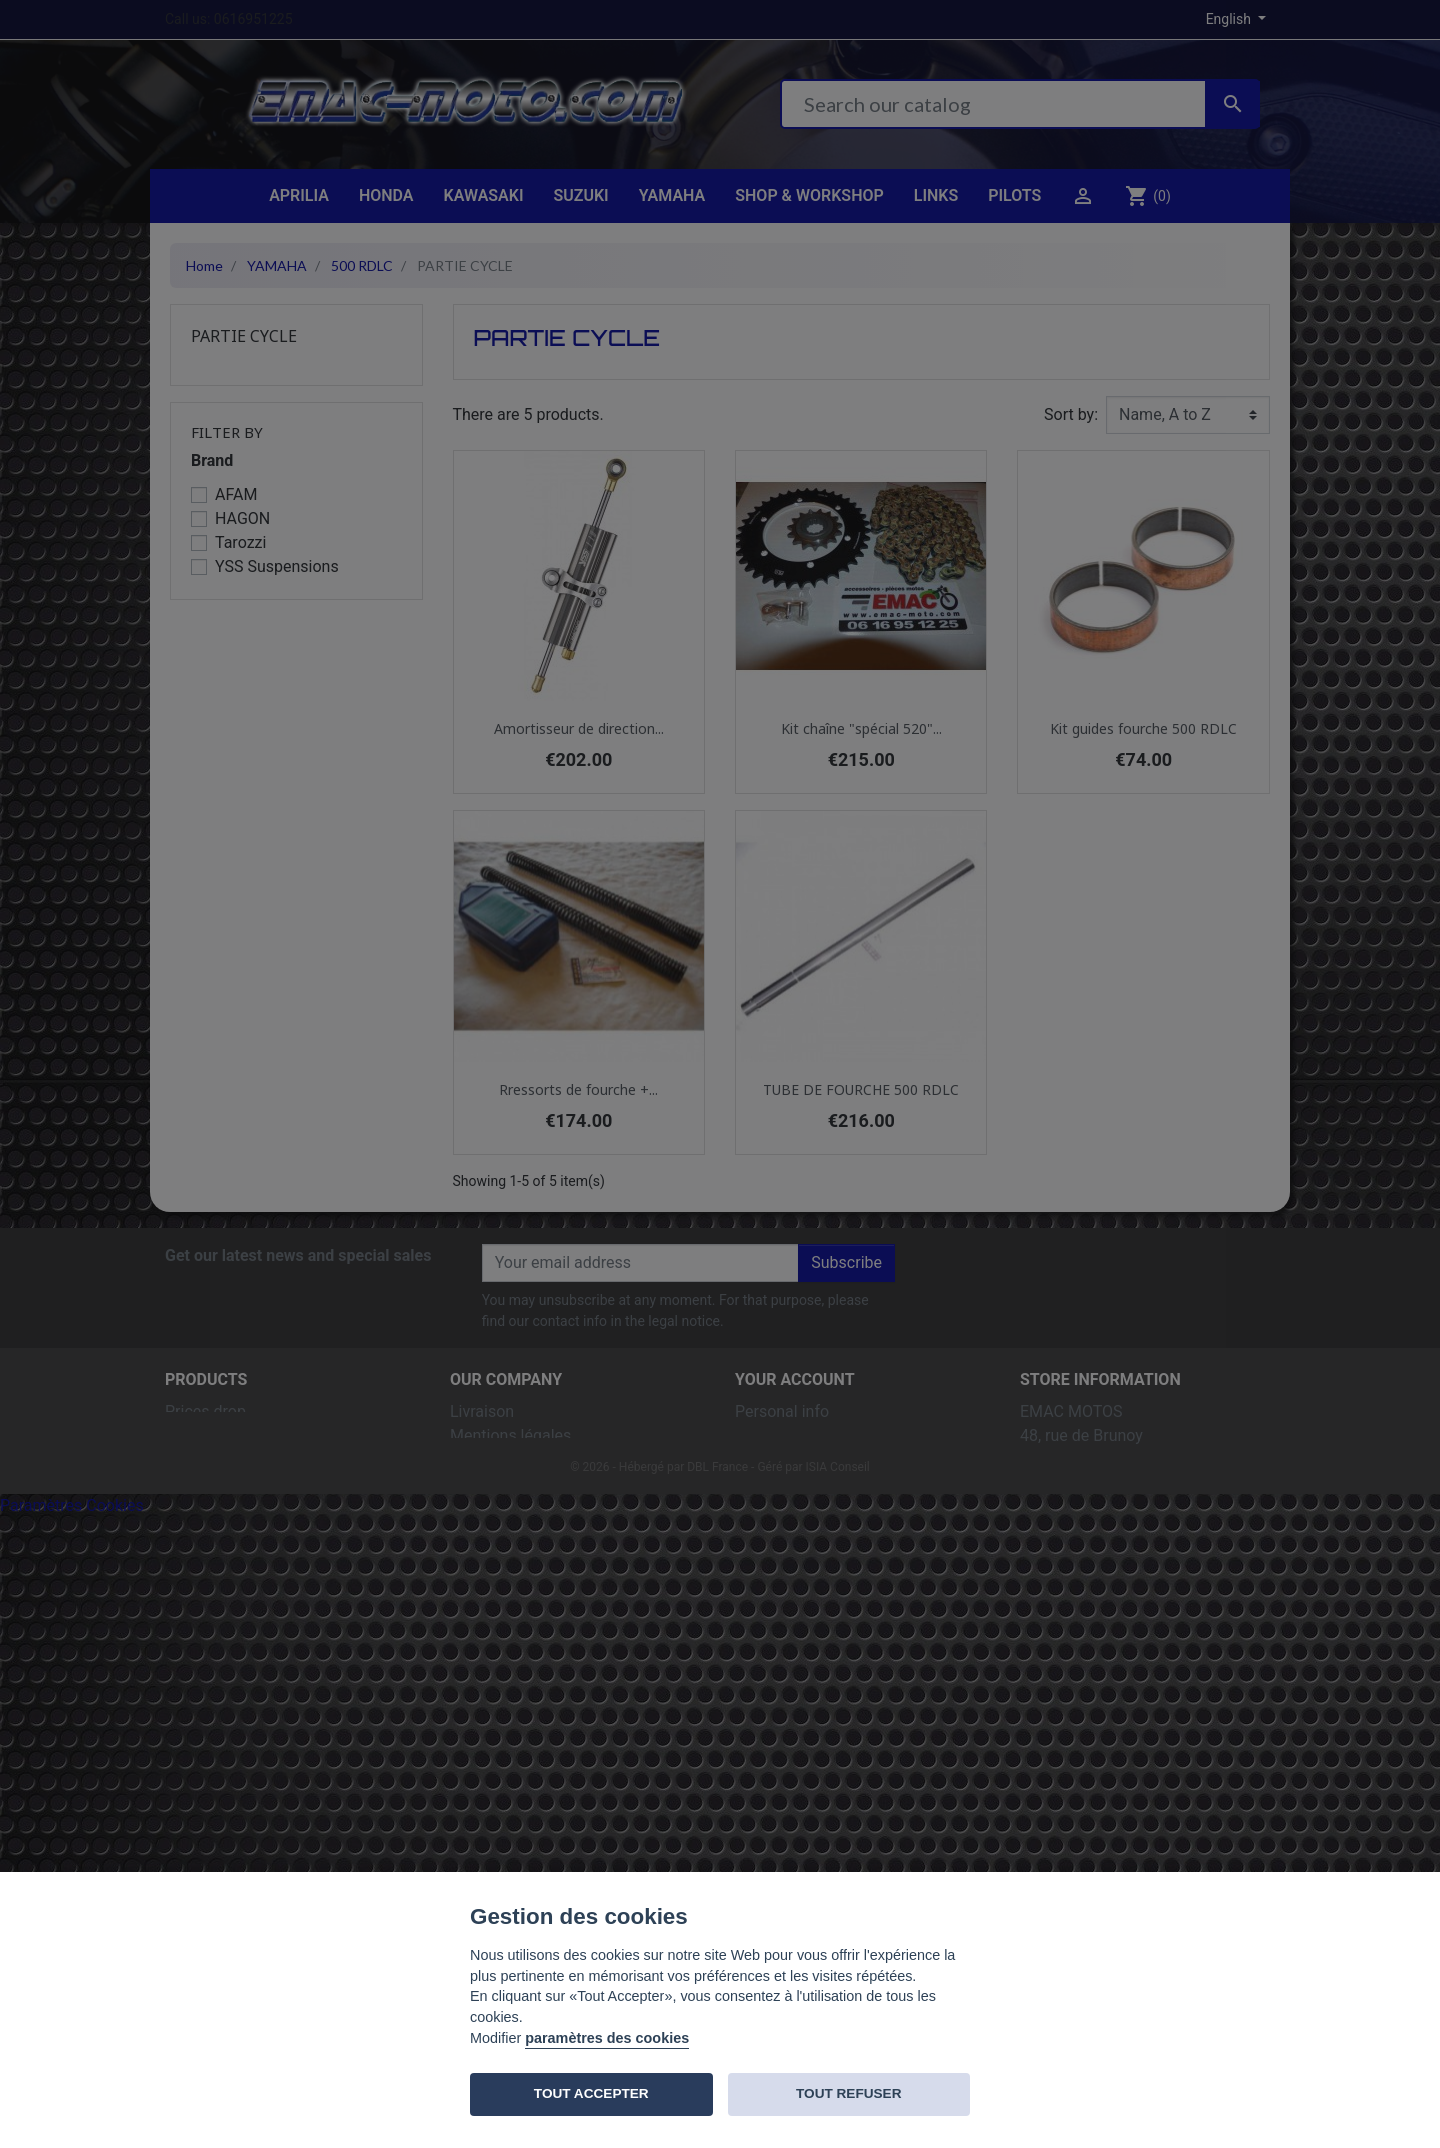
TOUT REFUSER (848, 2093)
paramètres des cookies (607, 2038)
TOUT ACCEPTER (591, 2093)
